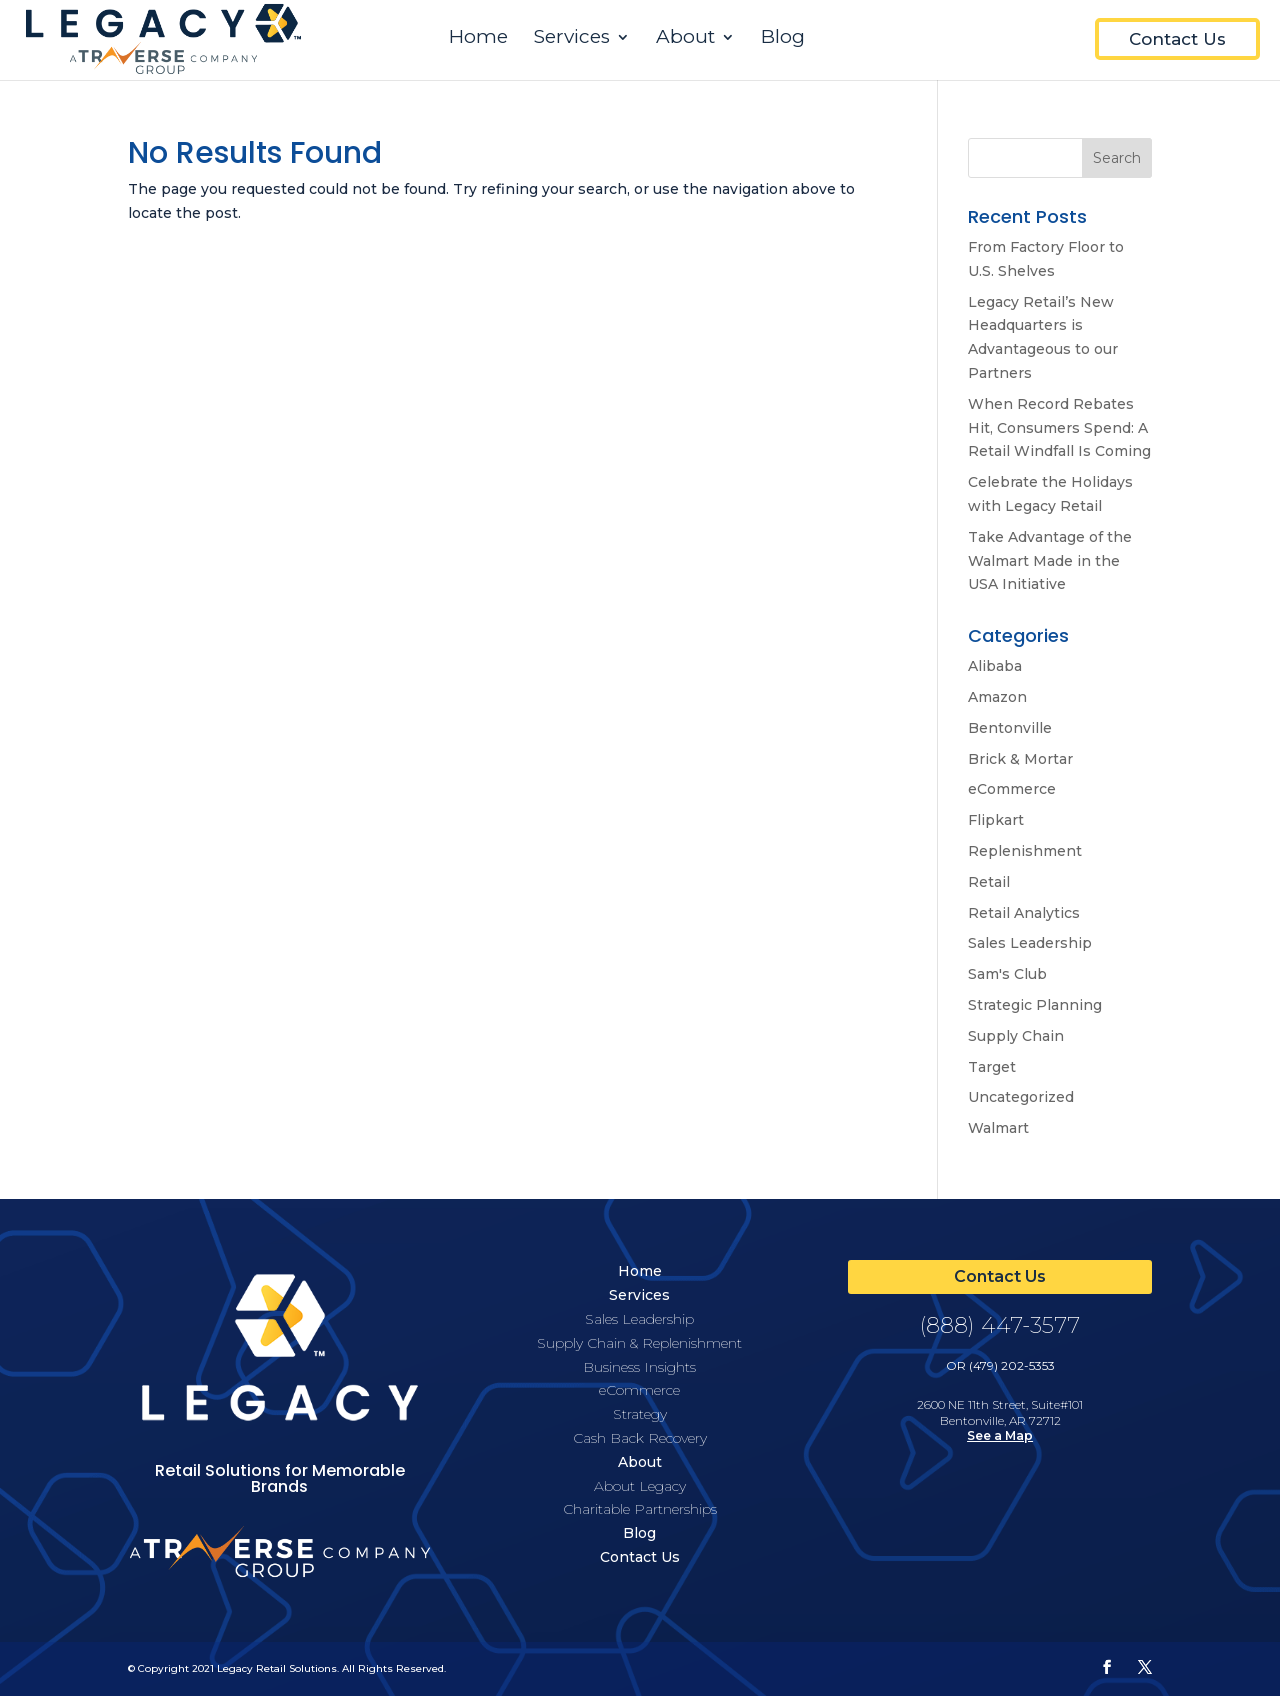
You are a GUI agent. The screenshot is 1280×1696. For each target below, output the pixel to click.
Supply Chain (1016, 1036)
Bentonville (1010, 728)
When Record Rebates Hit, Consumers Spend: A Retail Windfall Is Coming (1059, 428)
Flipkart (996, 820)
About (685, 39)
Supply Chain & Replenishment (639, 1343)
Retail (989, 882)
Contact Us (1177, 39)
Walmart (998, 1128)
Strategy (640, 1414)
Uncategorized (1021, 1097)
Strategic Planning (1035, 1005)
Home (478, 39)
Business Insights (639, 1367)
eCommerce (1012, 789)
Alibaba (995, 666)
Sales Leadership (1030, 943)
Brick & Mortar (1020, 759)
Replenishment (1025, 851)
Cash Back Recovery (640, 1438)
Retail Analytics (1024, 913)
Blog (783, 39)
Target (992, 1067)
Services (572, 39)
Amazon (997, 697)
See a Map (1000, 1435)
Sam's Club (1007, 974)
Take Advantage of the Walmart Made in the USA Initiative (1050, 561)
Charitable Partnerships (640, 1509)
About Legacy (640, 1486)
